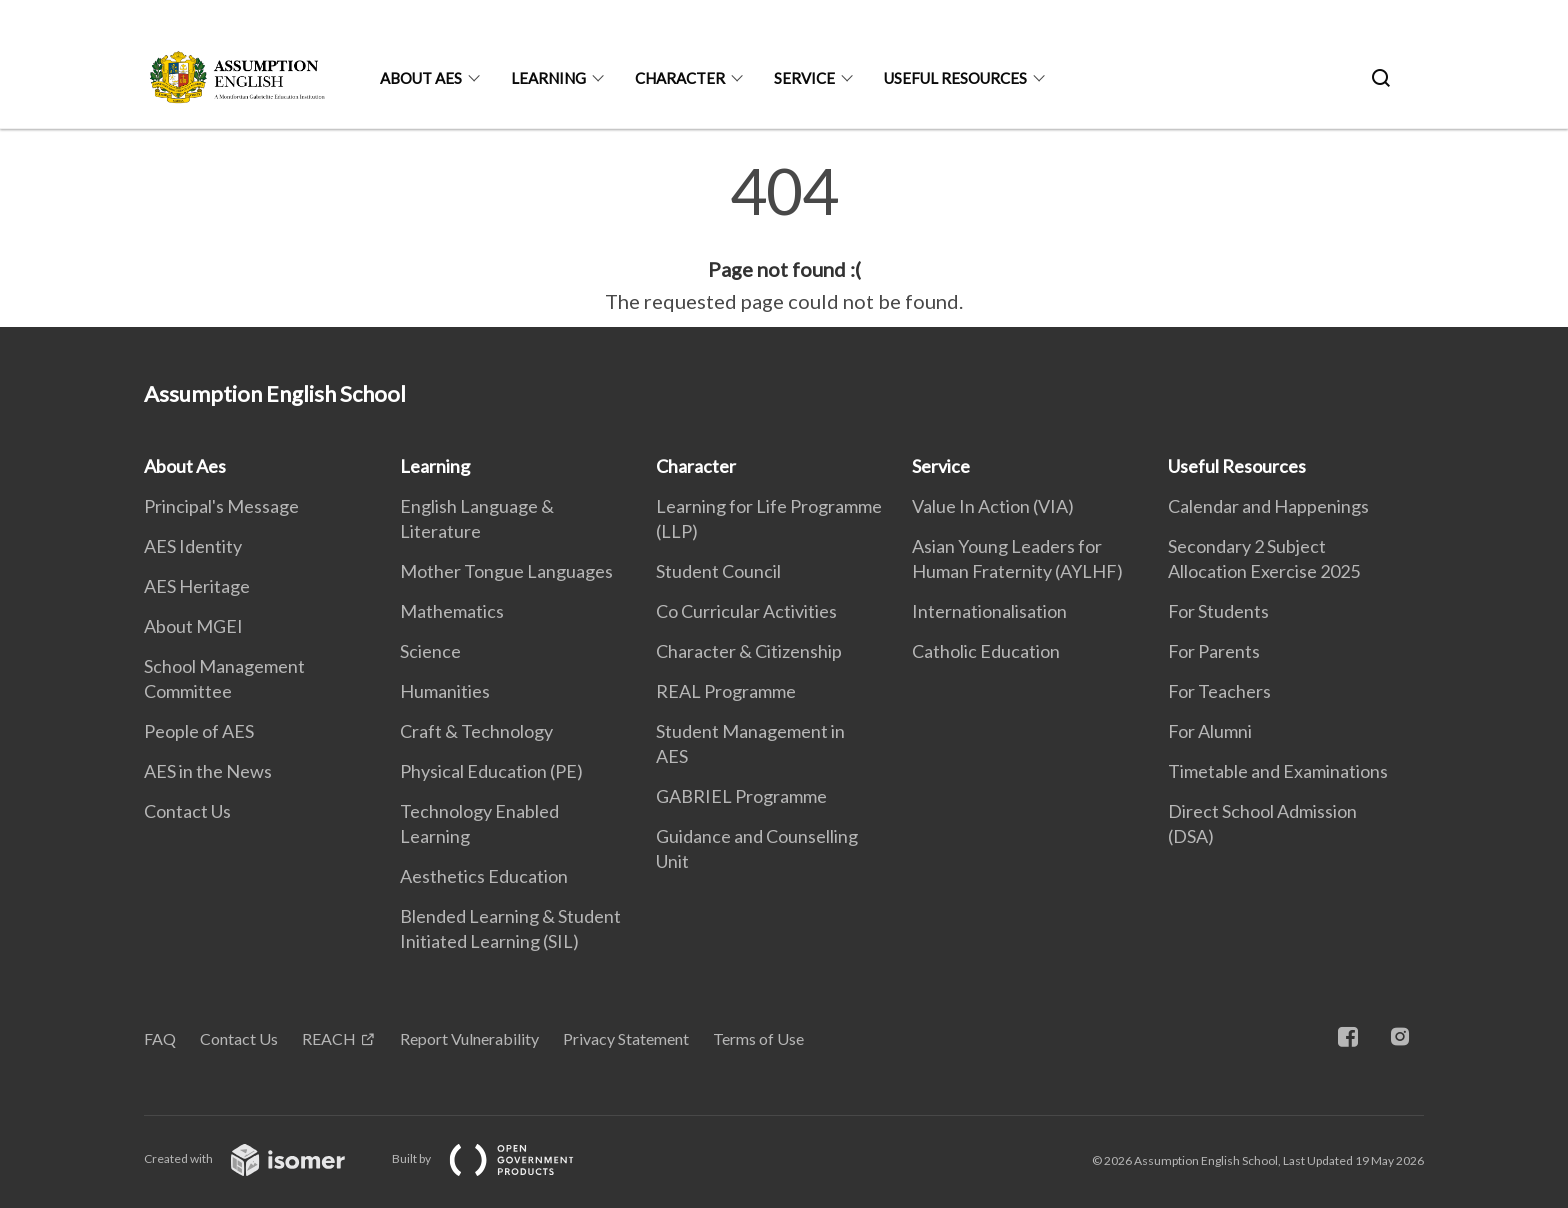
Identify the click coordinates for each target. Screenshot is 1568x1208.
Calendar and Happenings (1268, 506)
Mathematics (452, 611)
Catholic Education (986, 651)
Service (804, 78)
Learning (548, 78)
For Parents (1214, 651)
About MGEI (193, 626)
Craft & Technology (476, 731)
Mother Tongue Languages (506, 571)
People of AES (199, 731)
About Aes (421, 78)
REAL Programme (726, 691)
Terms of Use (758, 1038)
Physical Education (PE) (491, 771)
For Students (1218, 611)
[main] (784, 238)
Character (680, 78)
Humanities (445, 691)
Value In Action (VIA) (993, 506)
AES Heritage (197, 586)
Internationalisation (989, 611)
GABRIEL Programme (741, 796)
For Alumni (1210, 731)
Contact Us (187, 811)
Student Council (718, 571)
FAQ (160, 1038)
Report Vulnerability (469, 1038)
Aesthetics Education (484, 876)
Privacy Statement (626, 1038)
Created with (260, 1158)
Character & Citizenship (749, 651)
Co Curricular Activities (746, 611)
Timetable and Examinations (1278, 771)
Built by (499, 1158)
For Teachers (1219, 691)
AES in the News (208, 771)
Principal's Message (221, 506)
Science (430, 651)
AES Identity (193, 546)
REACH (329, 1038)
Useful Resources (955, 78)
